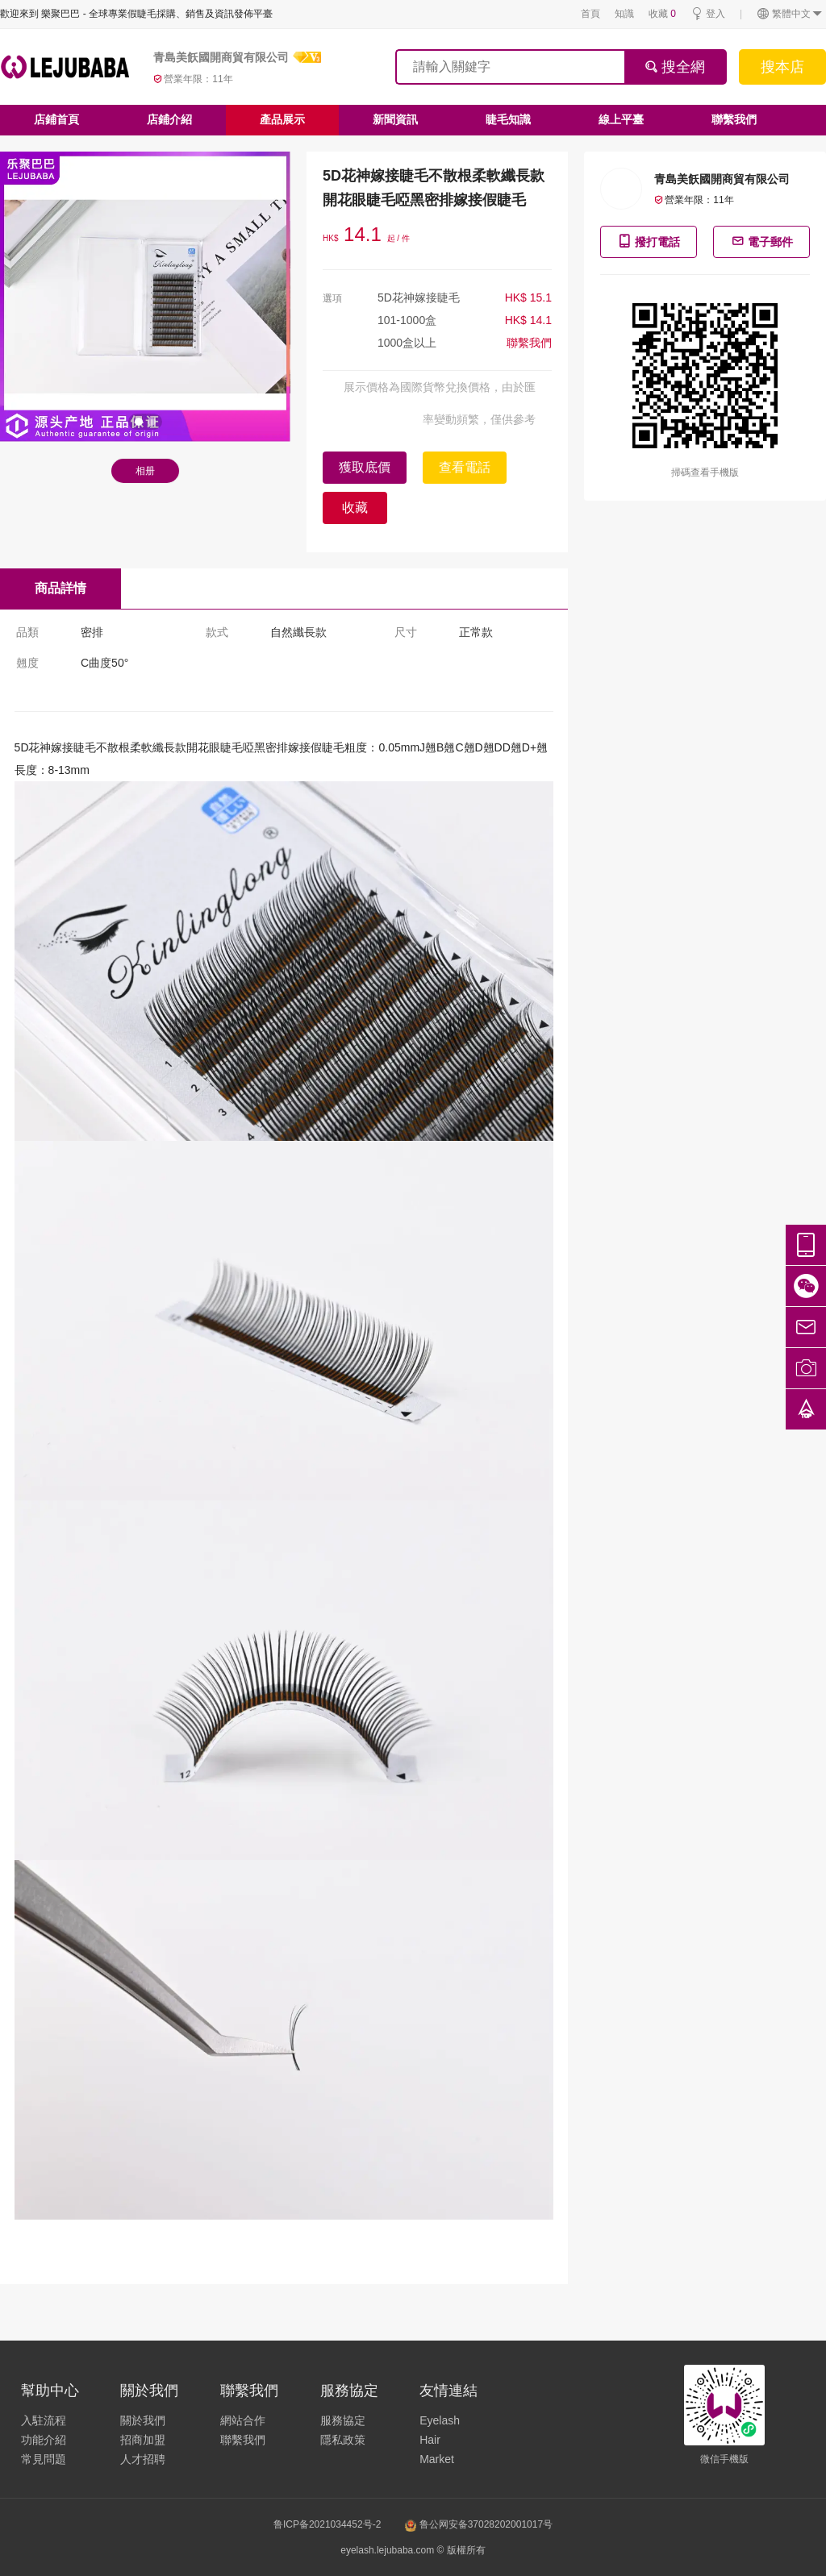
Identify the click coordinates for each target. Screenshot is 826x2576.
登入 (707, 14)
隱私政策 (342, 2439)
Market (436, 2459)
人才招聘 (142, 2459)
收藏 (662, 13)
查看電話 (464, 467)
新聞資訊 (395, 119)
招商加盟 (142, 2439)
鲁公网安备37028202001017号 (479, 2524)
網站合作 (242, 2420)
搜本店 (782, 67)
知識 (624, 13)
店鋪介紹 (169, 119)
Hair (429, 2439)
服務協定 (342, 2420)
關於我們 (142, 2420)
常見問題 (43, 2459)
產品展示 (282, 119)
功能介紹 (43, 2439)
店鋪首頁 (56, 119)
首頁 (590, 13)
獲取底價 (364, 467)
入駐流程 (43, 2420)
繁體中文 (790, 14)
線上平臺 (621, 119)
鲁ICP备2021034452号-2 (327, 2524)
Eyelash (439, 2420)
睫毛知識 (508, 119)
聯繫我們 (734, 119)
